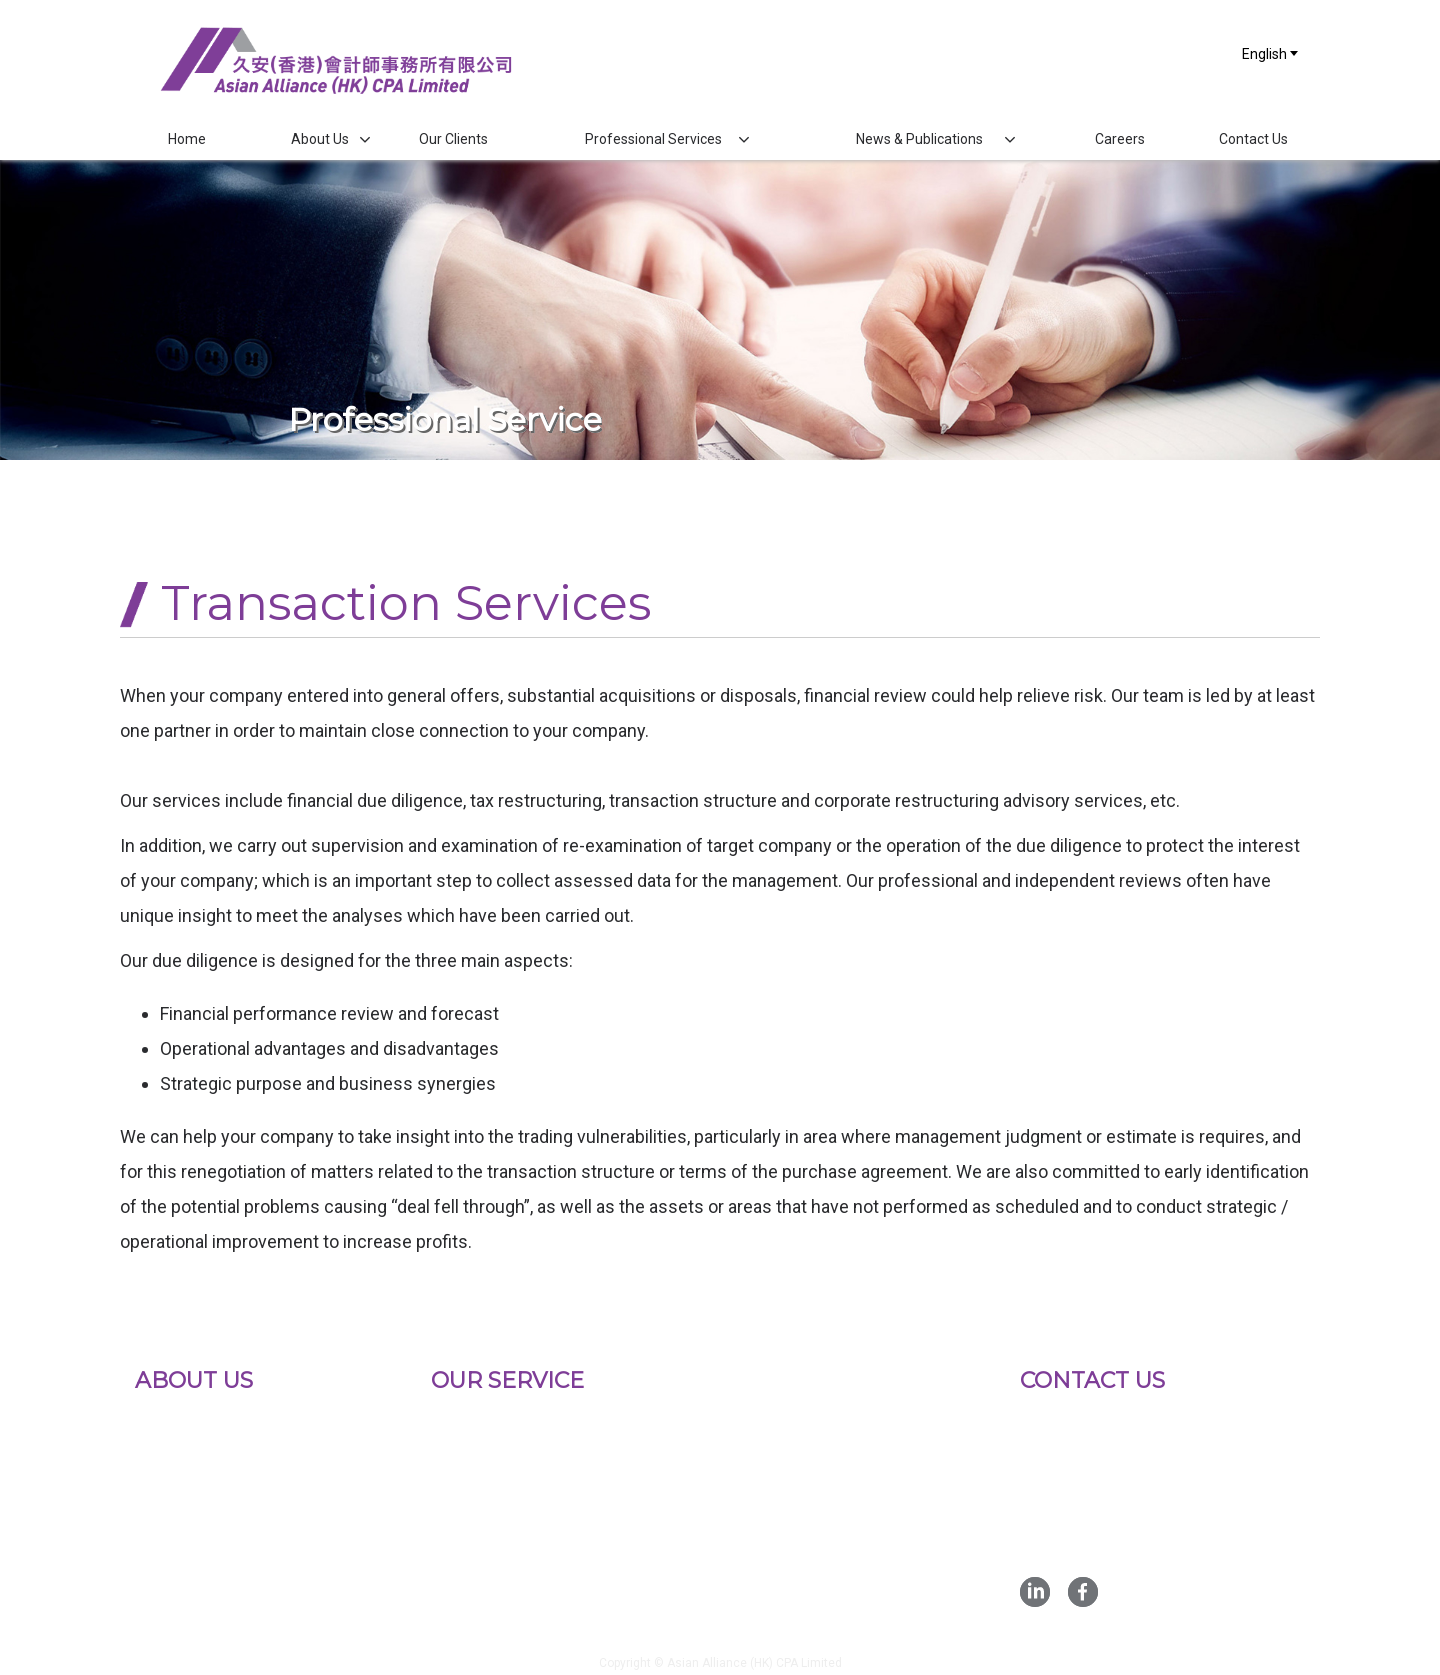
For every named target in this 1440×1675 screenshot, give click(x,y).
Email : (1126, 1534)
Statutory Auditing (493, 1422)
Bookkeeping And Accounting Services (566, 1510)
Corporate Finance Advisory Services (560, 1540)
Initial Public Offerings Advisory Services (542, 1466)
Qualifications (182, 1512)
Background (176, 1422)
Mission (163, 1452)
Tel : (1094, 1478)
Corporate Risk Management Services (563, 1600)
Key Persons (180, 1482)
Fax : (1096, 1506)
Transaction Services (504, 1570)
